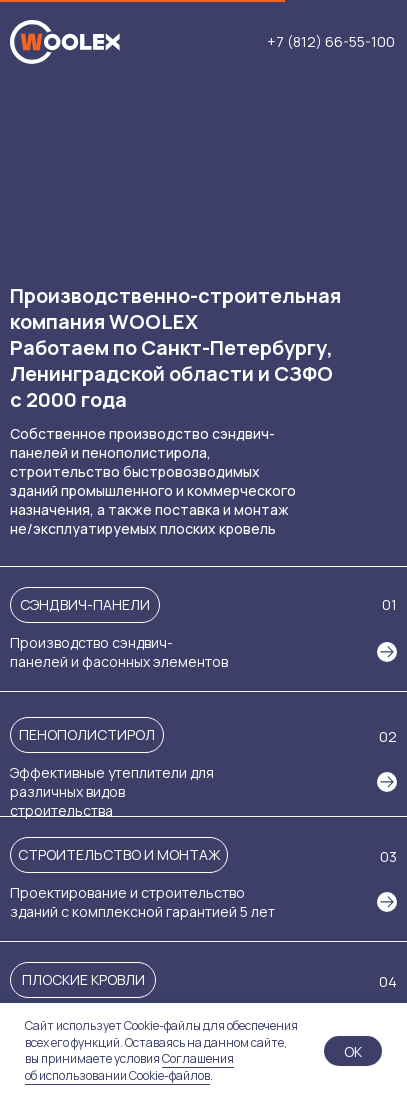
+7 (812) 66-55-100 (331, 42)
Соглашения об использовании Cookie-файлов (129, 1067)
